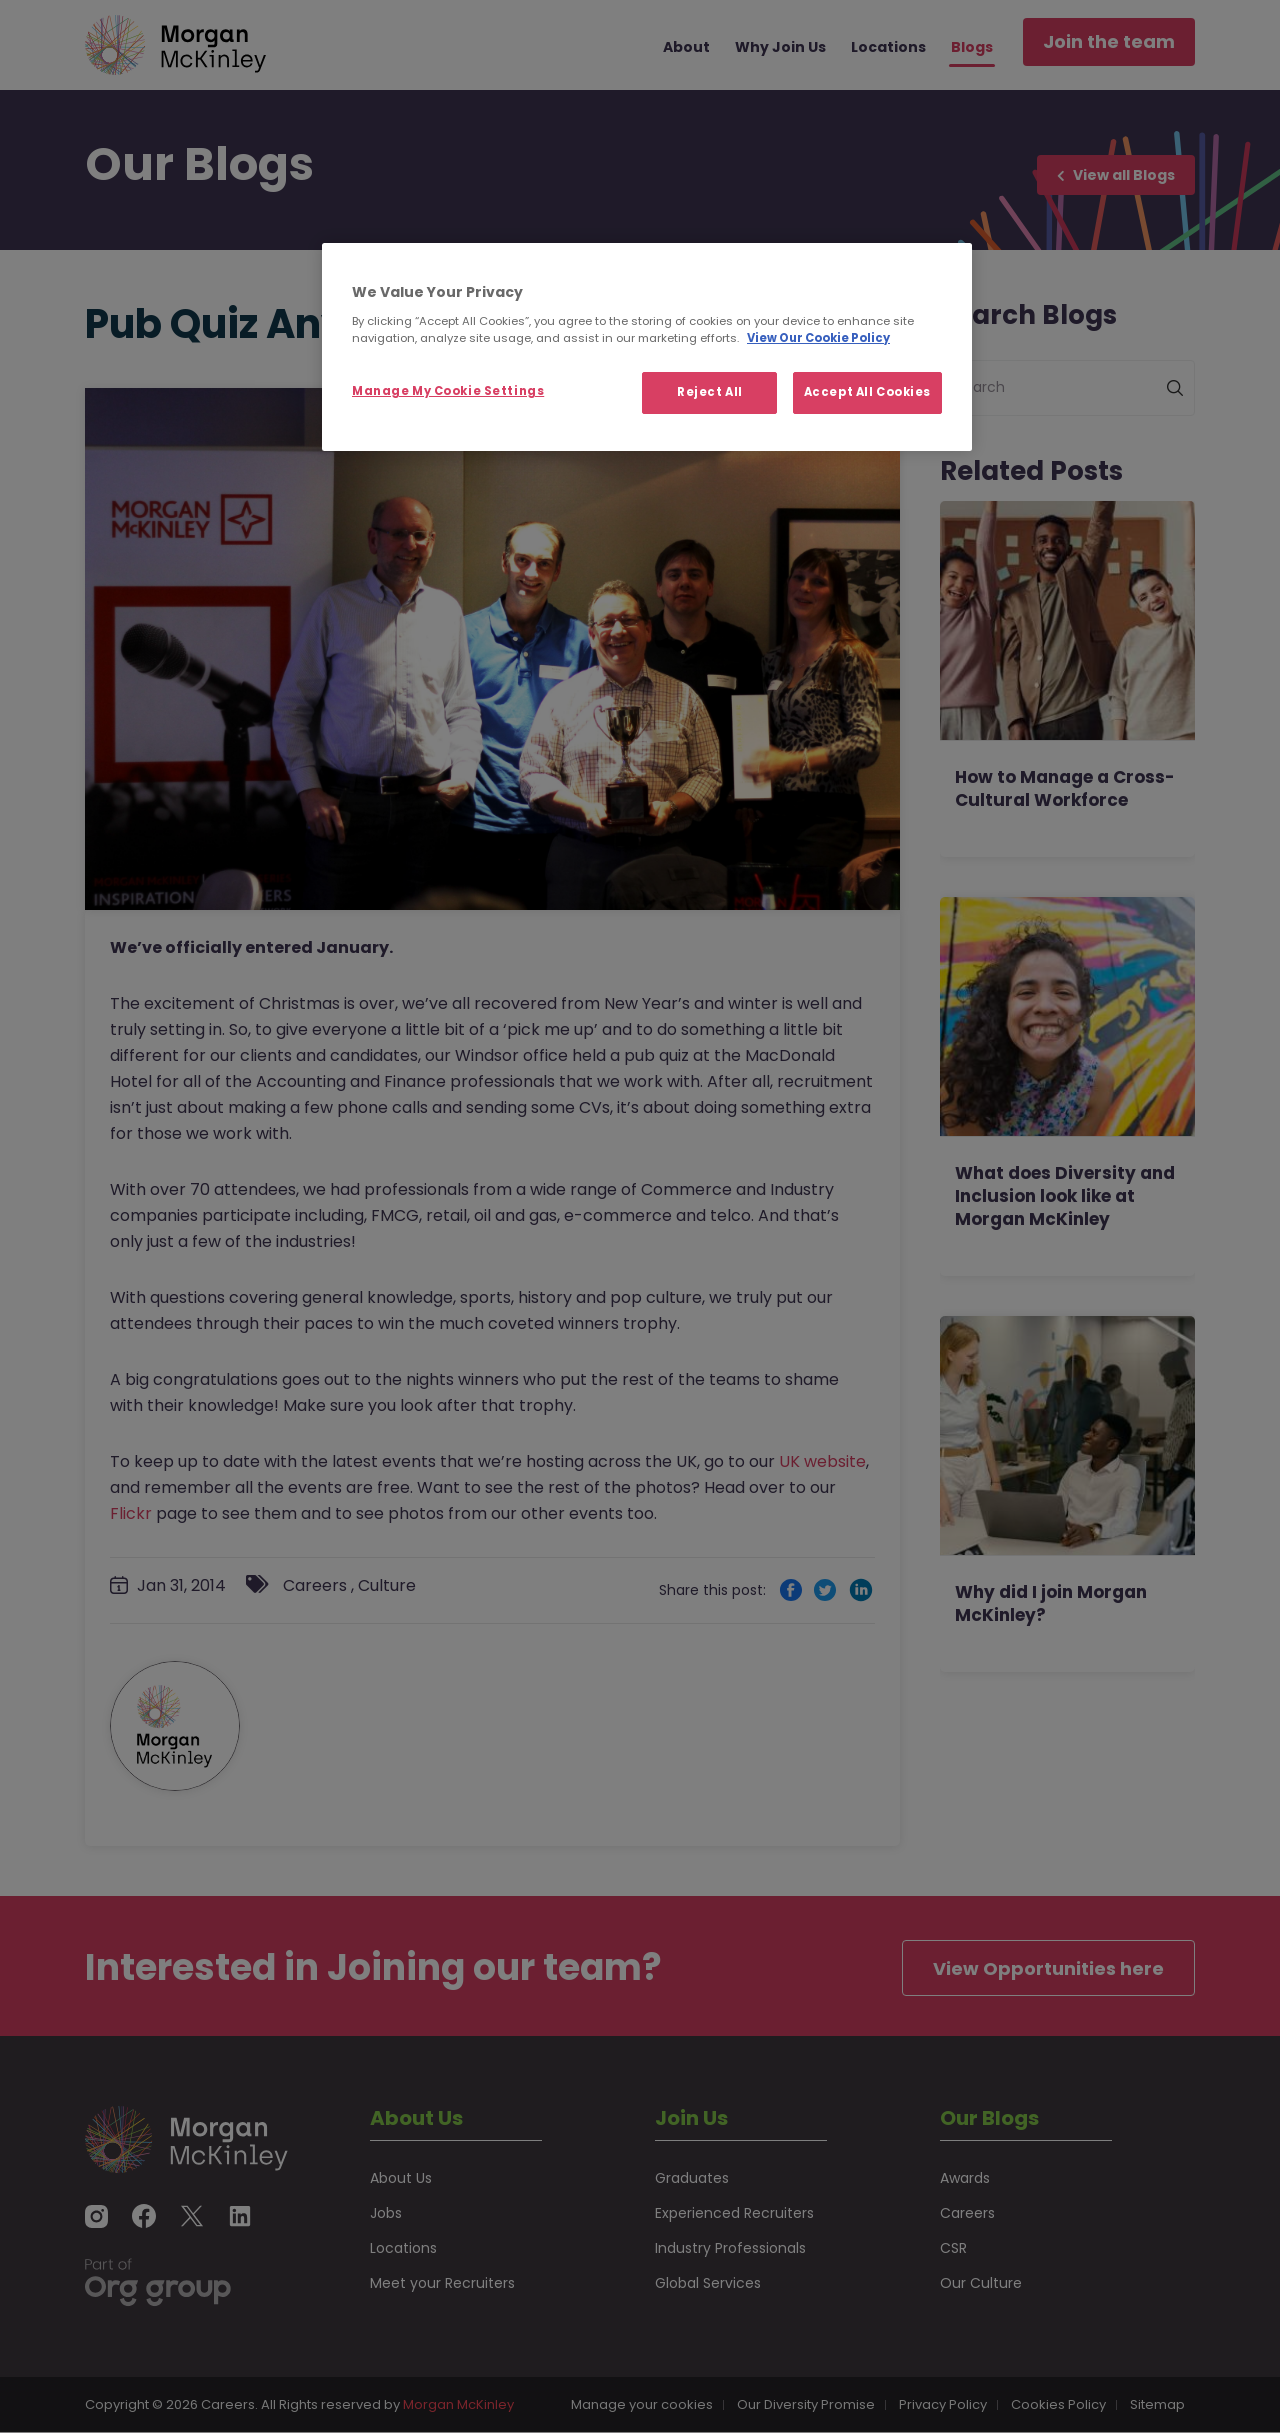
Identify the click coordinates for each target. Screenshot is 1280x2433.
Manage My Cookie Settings (448, 391)
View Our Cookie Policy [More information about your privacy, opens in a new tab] (818, 338)
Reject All (710, 392)
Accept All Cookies (867, 392)
